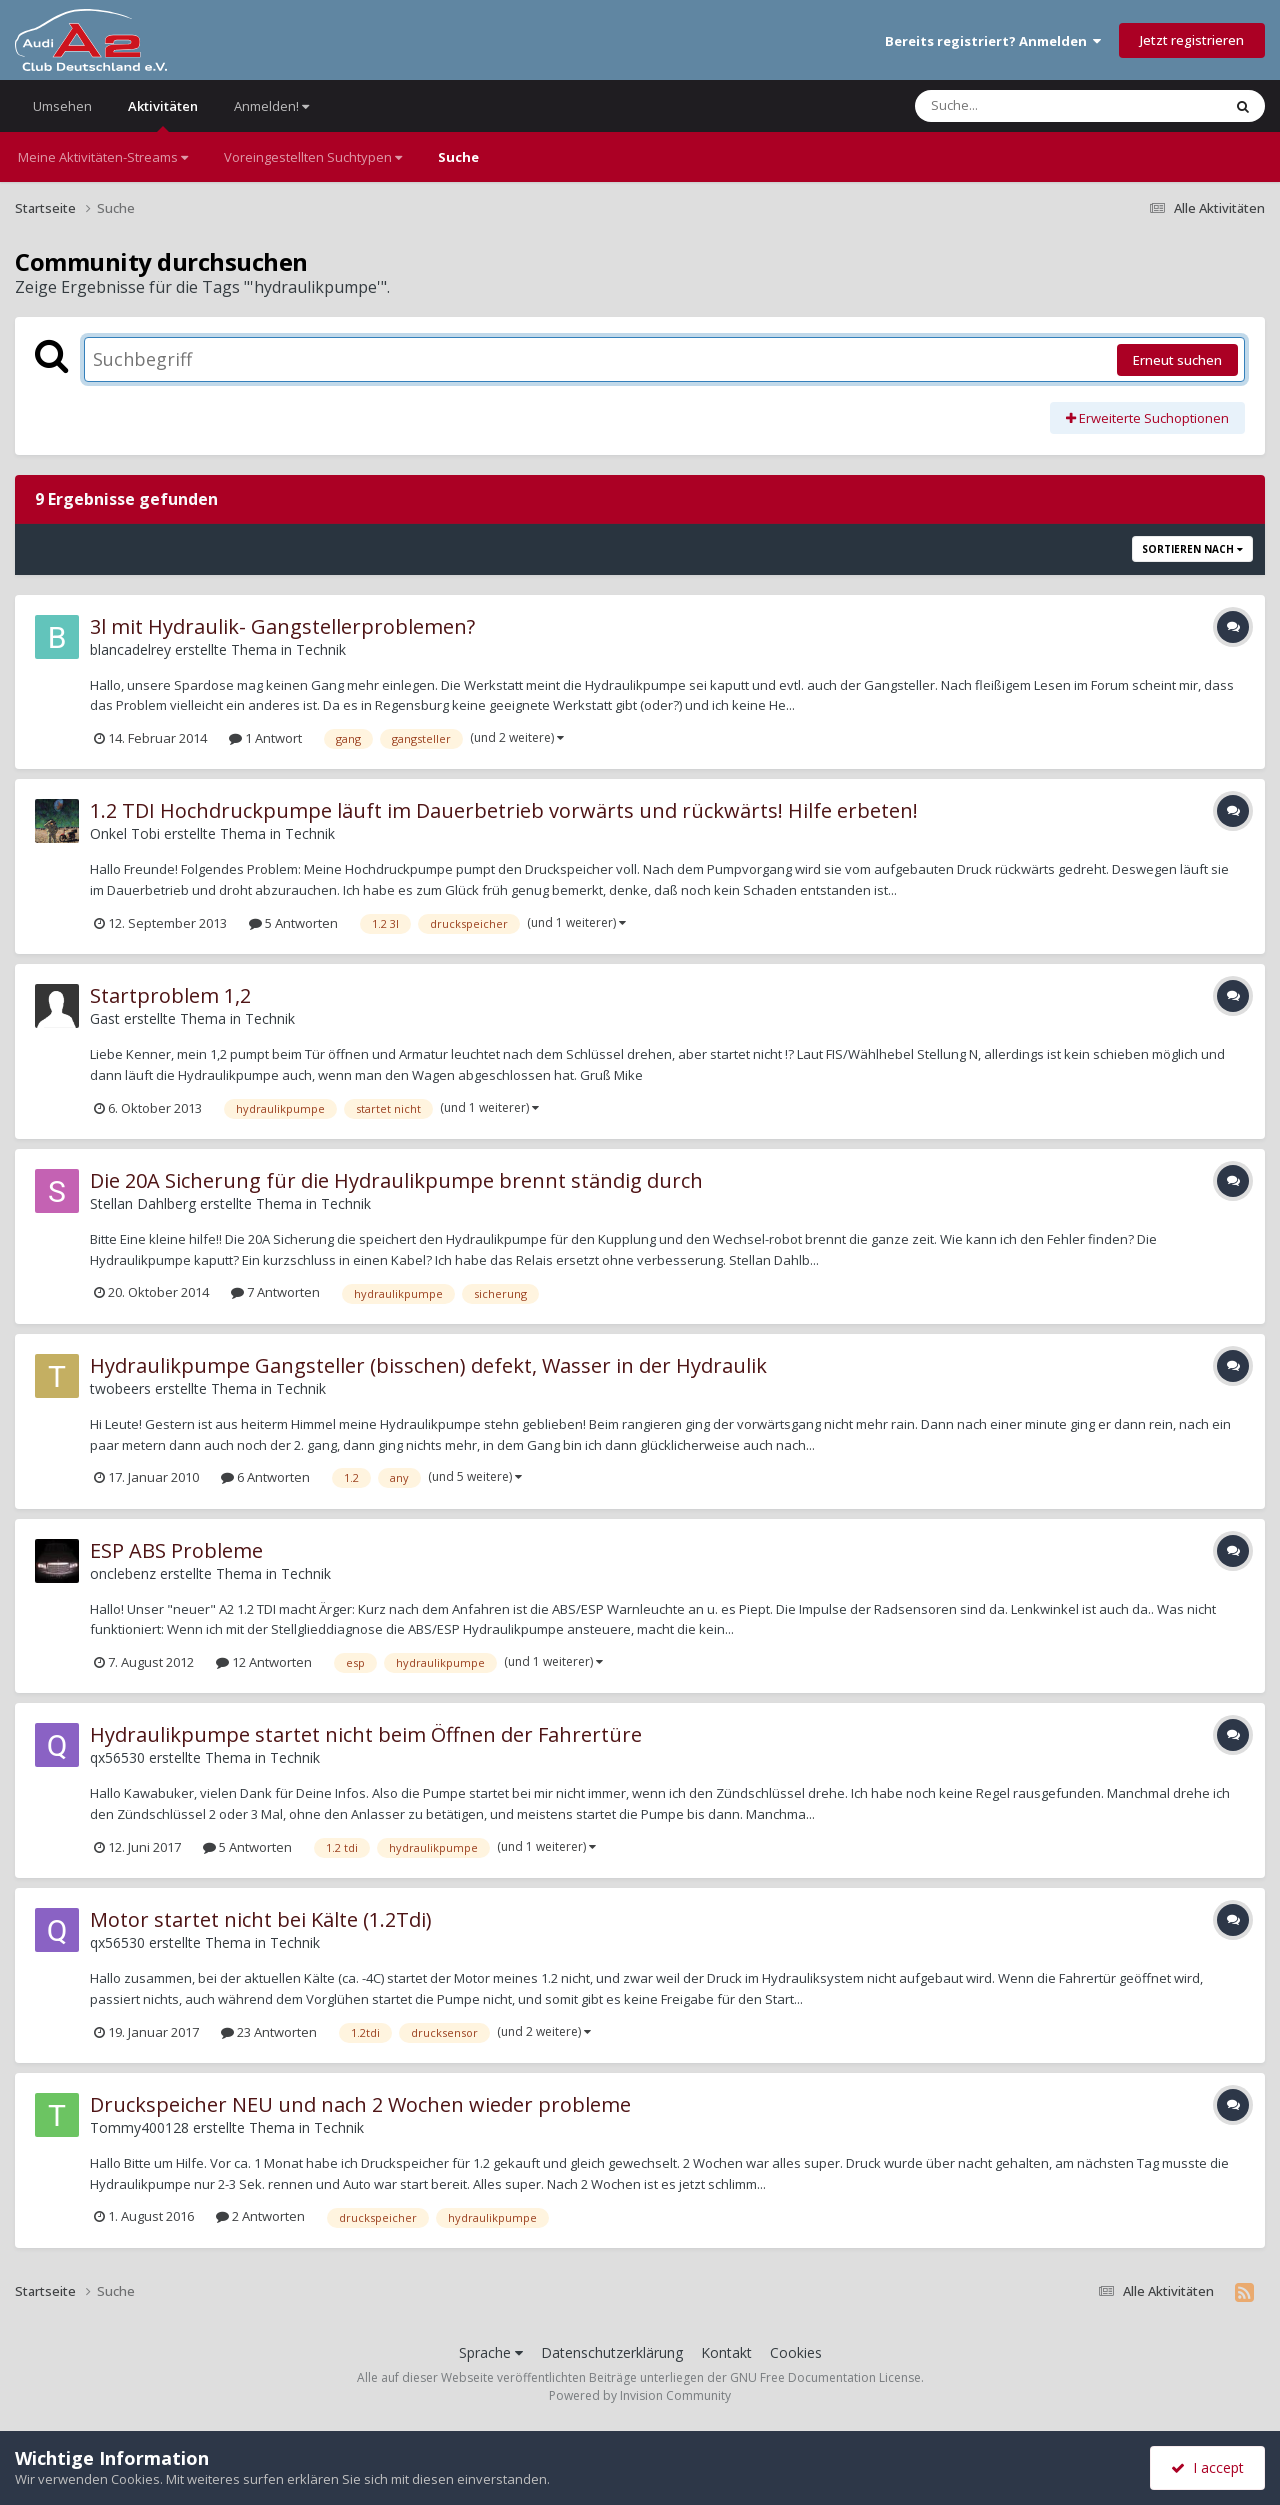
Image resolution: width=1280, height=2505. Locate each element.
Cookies (796, 2352)
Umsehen (62, 106)
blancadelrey (130, 649)
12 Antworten (264, 1662)
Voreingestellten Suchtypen (313, 157)
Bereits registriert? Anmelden (993, 41)
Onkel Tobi (125, 833)
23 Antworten (269, 2032)
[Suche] (1027, 106)
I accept (1207, 2467)
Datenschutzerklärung (612, 2352)
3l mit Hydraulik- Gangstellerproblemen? (282, 626)
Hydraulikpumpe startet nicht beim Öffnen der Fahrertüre (366, 1734)
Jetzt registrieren (1192, 40)
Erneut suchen (1177, 360)
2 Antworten (260, 2216)
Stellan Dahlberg (143, 1203)
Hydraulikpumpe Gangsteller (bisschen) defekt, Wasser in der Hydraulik (428, 1365)
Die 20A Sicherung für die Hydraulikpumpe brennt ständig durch (396, 1180)
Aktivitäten (163, 114)
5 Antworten (293, 923)
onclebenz (123, 1573)
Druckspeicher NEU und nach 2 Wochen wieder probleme (360, 2104)
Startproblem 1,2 (170, 995)
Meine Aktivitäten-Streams (103, 157)
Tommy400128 (139, 2127)
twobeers (120, 1388)
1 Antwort (265, 738)
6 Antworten (265, 1477)
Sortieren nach (1192, 549)
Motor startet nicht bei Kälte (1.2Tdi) (261, 1919)
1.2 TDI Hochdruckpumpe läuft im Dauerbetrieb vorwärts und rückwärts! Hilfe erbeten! (504, 810)
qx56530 (117, 1757)
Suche (458, 157)
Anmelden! (271, 106)
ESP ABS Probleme (176, 1550)
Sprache (491, 2352)
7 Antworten (275, 1292)
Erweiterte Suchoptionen (1147, 418)
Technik (321, 649)
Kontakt (726, 2352)
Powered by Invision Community (640, 2395)
